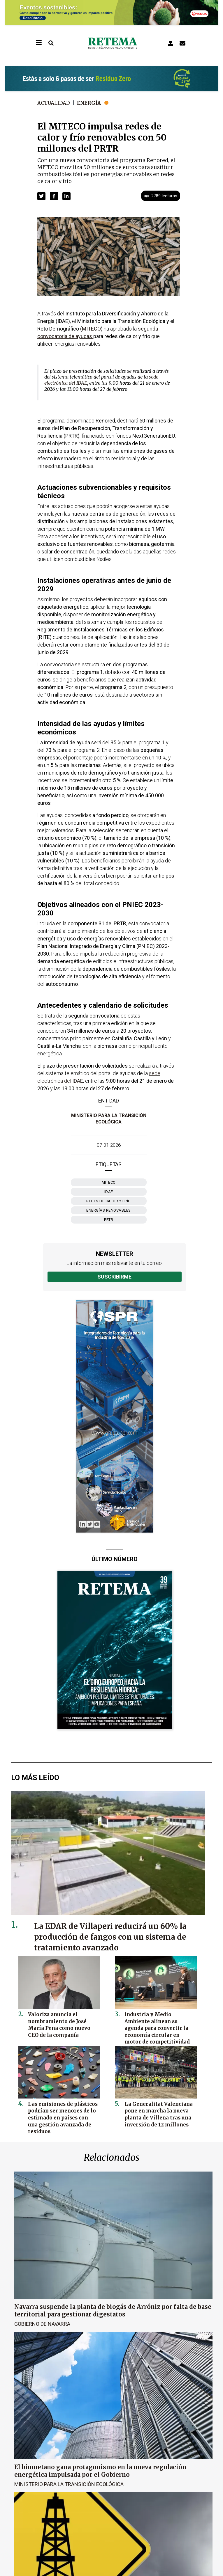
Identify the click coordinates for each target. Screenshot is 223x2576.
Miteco (109, 1182)
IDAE (108, 1192)
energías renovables (108, 1210)
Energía (92, 103)
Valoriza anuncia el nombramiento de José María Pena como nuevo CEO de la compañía (62, 2022)
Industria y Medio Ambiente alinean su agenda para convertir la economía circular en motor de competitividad (157, 2025)
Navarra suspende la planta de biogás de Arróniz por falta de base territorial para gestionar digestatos (112, 2310)
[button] (41, 196)
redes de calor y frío (108, 1201)
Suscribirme (114, 1277)
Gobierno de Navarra (42, 2324)
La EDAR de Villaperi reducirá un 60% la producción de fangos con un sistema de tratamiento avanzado (116, 1937)
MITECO (91, 329)
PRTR (108, 1219)
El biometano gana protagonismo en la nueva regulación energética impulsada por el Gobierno (100, 2470)
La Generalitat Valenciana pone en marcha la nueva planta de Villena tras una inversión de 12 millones (154, 2112)
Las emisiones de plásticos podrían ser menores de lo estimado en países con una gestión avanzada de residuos (62, 2112)
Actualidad (55, 103)
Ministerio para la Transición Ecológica (69, 2484)
